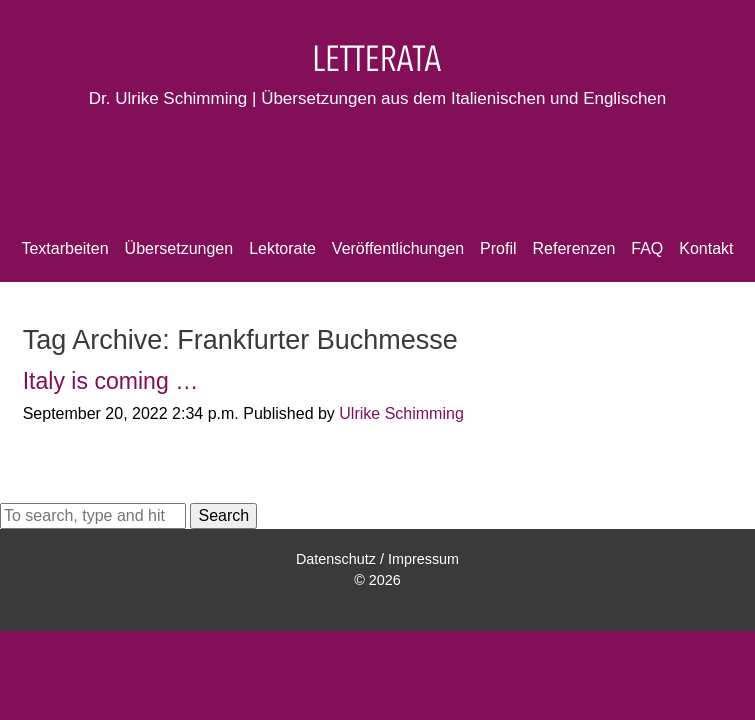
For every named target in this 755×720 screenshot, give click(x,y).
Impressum (423, 559)
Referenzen (574, 248)
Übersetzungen (179, 248)
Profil (498, 248)
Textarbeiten (64, 248)
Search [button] (223, 515)
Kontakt (706, 248)
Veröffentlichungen (398, 248)
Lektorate (282, 248)
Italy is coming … (111, 381)
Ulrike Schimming (401, 413)
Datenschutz (336, 559)
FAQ (647, 248)
